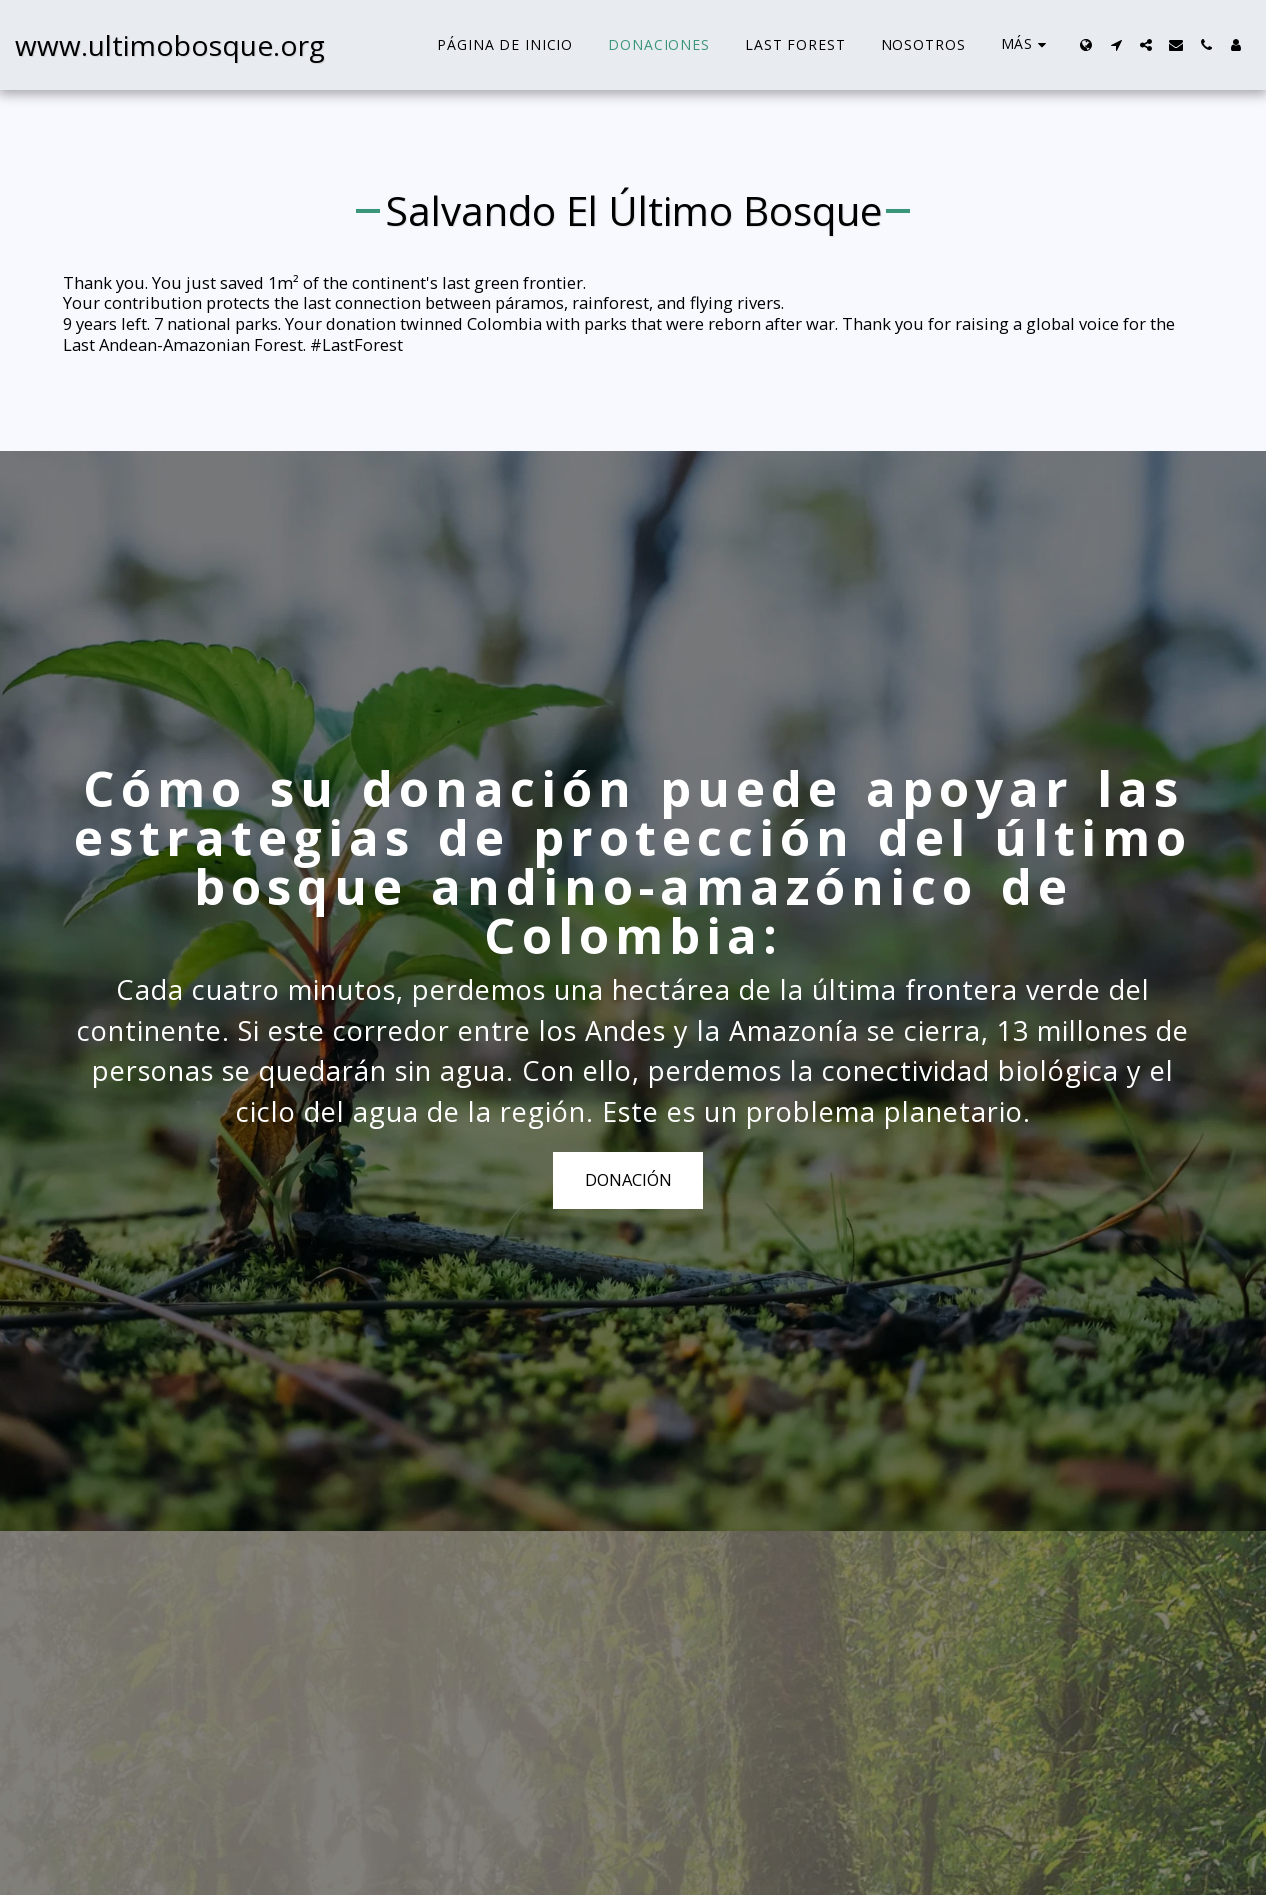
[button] (1116, 45)
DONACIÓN (628, 1187)
